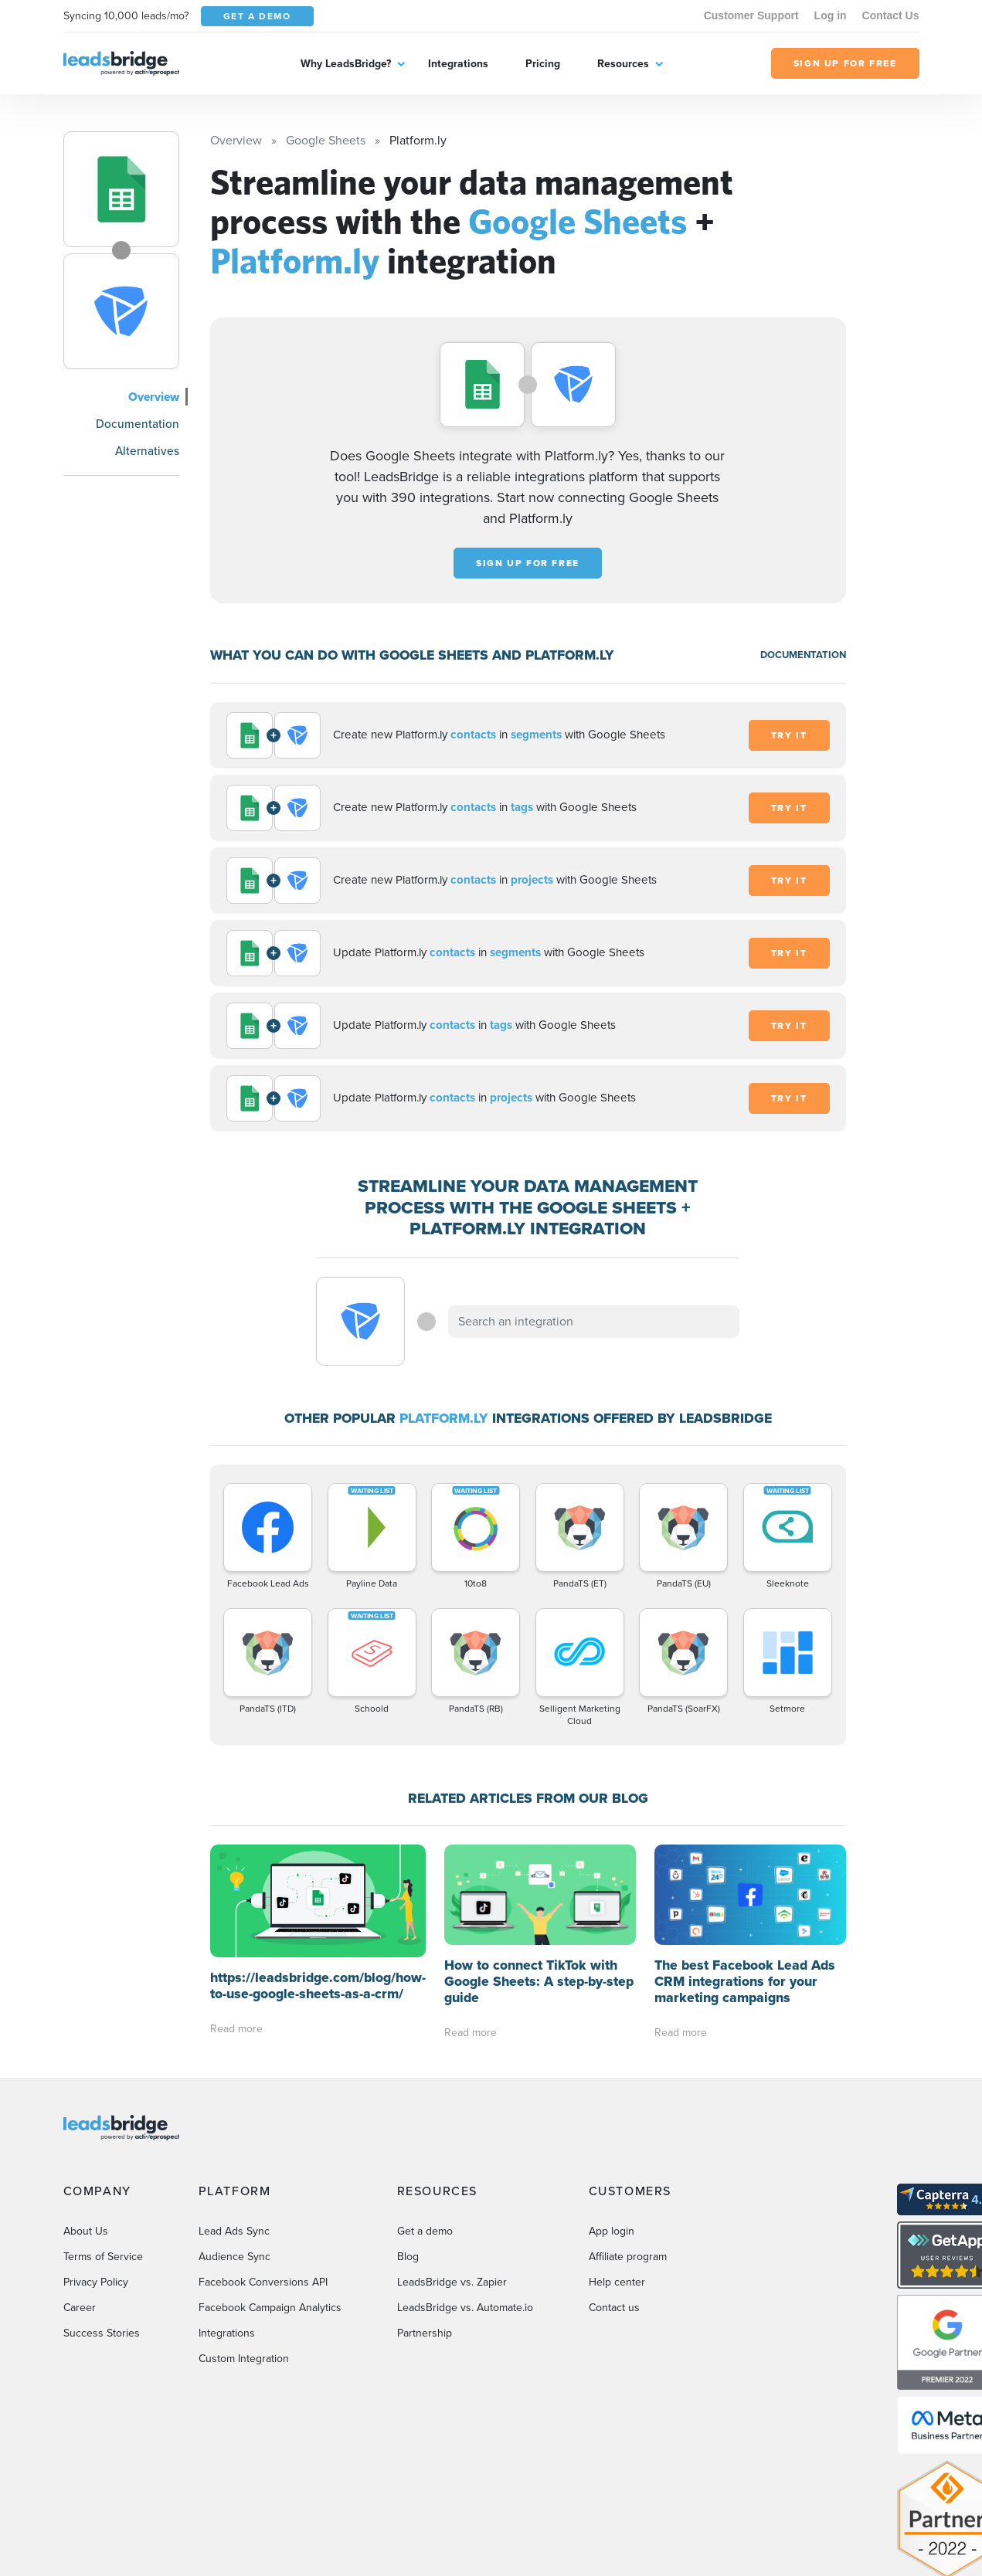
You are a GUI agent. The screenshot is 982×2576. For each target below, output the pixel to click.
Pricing (542, 63)
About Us (85, 2231)
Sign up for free (527, 563)
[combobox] (594, 1321)
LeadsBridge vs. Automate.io (465, 2307)
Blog (408, 2256)
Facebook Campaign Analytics (270, 2307)
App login (611, 2231)
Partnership (424, 2333)
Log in (830, 15)
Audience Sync (234, 2256)
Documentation (137, 424)
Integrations (458, 63)
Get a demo (425, 2231)
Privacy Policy (95, 2282)
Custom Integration (244, 2358)
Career (79, 2307)
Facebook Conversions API (263, 2282)
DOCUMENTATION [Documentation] (803, 654)
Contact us (614, 2307)
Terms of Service (103, 2256)
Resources (623, 63)
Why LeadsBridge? (346, 63)
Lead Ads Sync (234, 2231)
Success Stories (101, 2333)
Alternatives (147, 451)
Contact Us (890, 15)
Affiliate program (628, 2256)
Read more (236, 2029)
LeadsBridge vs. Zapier (452, 2282)
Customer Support (751, 15)
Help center (617, 2282)
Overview (153, 397)
